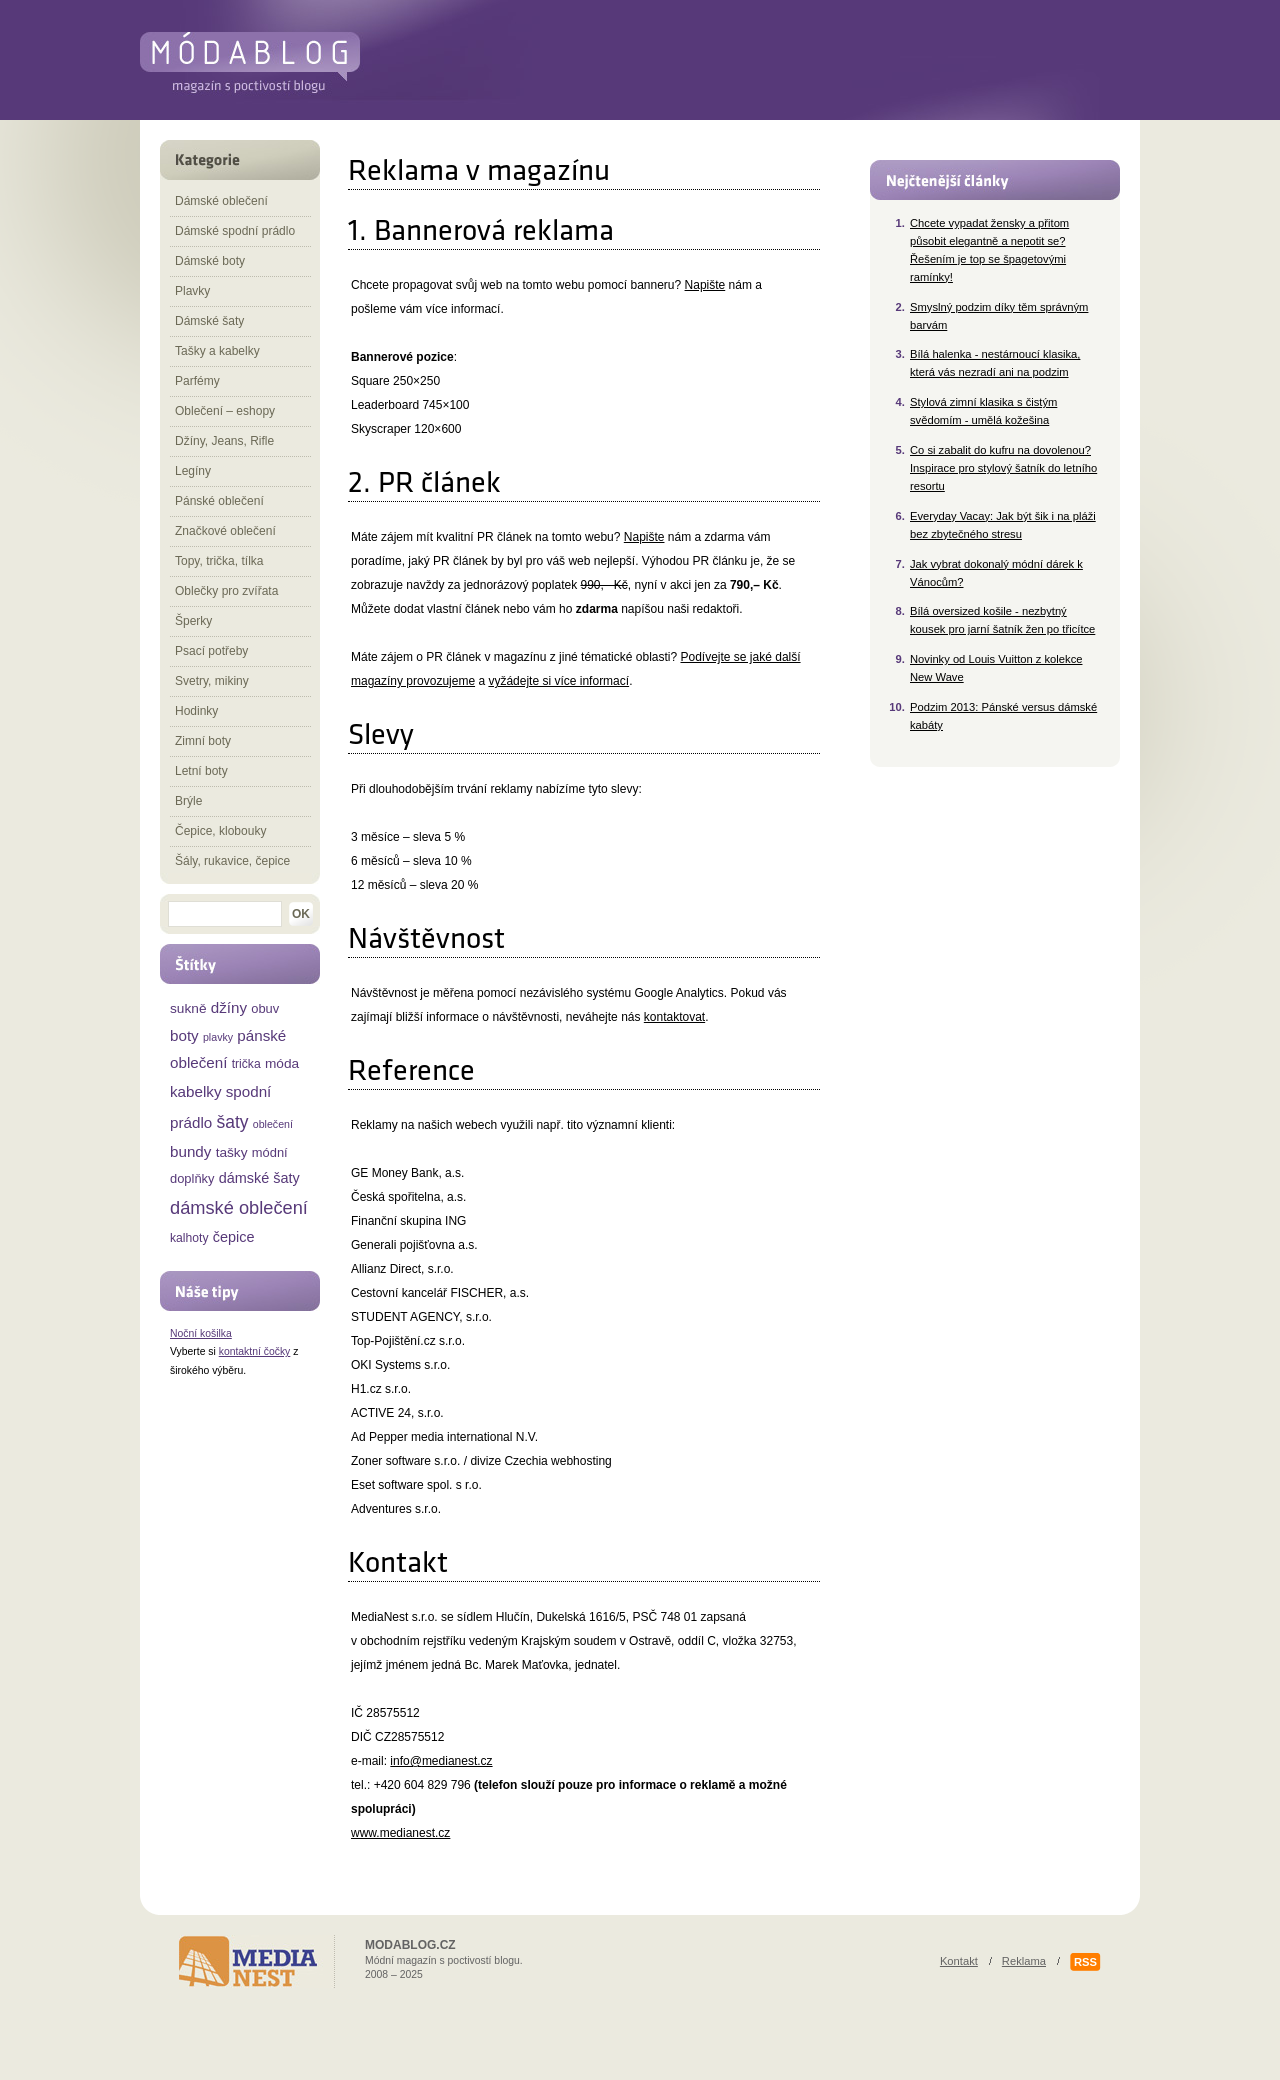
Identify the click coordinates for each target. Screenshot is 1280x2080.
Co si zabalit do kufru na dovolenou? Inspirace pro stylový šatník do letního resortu (1003, 468)
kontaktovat (674, 1017)
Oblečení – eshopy (225, 411)
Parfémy (197, 381)
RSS (1085, 1962)
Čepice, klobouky (220, 831)
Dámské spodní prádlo (235, 231)
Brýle (188, 801)
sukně (188, 1008)
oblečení (273, 1124)
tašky (232, 1152)
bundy (190, 1151)
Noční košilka (201, 1333)
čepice (234, 1237)
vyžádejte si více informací (558, 681)
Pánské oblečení (219, 501)
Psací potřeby (211, 651)
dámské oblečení (239, 1207)
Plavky (192, 291)
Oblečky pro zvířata (226, 591)
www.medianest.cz (400, 1833)
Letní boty (201, 771)
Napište (705, 285)
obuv (265, 1008)
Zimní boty (203, 741)
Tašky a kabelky (217, 351)
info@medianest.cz (441, 1761)
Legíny (193, 471)
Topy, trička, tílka (219, 561)
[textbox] (225, 914)
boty (184, 1035)
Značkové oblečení (225, 531)
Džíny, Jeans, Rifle (224, 441)
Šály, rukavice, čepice (232, 861)
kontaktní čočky (255, 1351)
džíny (229, 1007)
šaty (232, 1122)
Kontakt (959, 1961)
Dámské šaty (209, 321)
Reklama (1024, 1961)
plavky (218, 1037)
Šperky (193, 621)
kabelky (196, 1091)
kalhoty (189, 1238)
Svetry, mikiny (212, 681)
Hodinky (196, 711)
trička (246, 1064)
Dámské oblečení (221, 201)
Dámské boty (210, 261)
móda (282, 1063)
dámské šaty (259, 1178)
